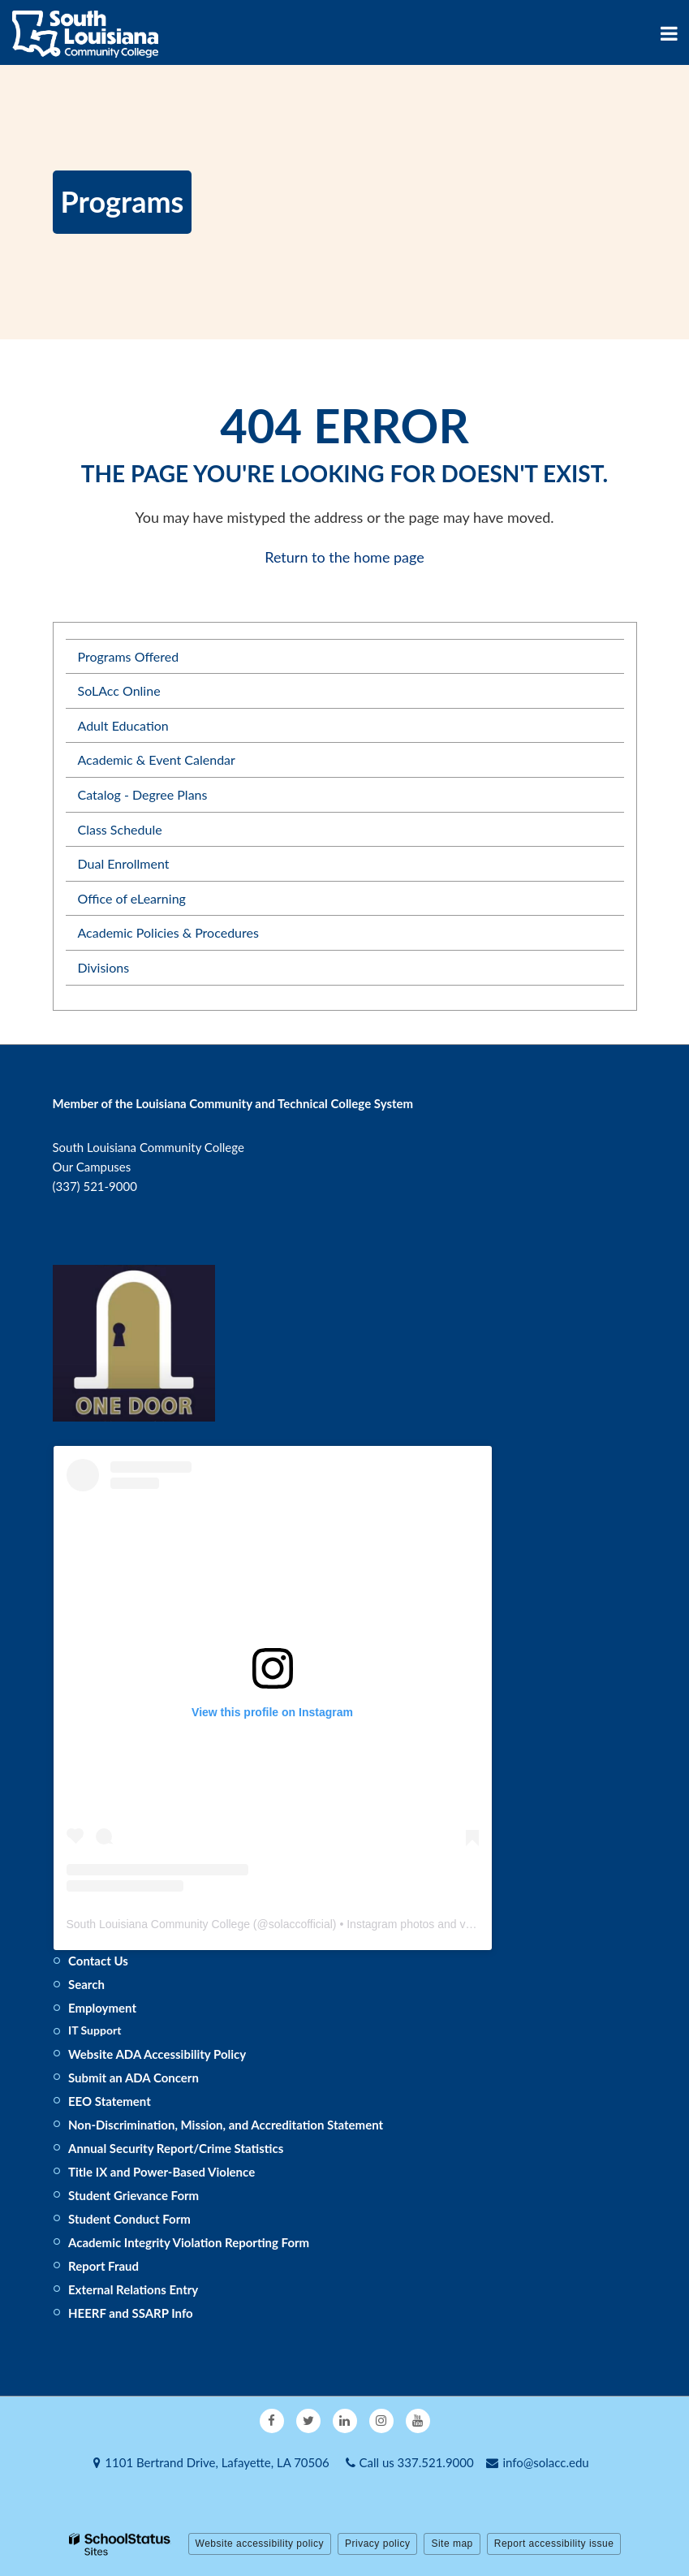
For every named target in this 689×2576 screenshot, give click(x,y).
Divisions (104, 967)
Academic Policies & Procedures (168, 932)
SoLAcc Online (119, 690)
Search (86, 1984)
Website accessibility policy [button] (260, 2543)
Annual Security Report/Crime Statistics (175, 2148)
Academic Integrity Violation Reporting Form (188, 2242)
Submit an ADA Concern (133, 2077)
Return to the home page (344, 557)
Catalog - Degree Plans (143, 794)
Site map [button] (451, 2543)
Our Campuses (92, 1166)
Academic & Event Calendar (156, 759)
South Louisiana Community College (158, 1924)
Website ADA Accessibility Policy (157, 2054)
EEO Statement (109, 2101)
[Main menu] (668, 32)
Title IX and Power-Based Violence (161, 2171)
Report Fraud (103, 2266)
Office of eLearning (132, 898)
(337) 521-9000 (95, 1186)
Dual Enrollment (124, 863)
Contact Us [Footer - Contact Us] (98, 1960)
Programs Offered (128, 656)
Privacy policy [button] (377, 2543)
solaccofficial (301, 1924)
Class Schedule (120, 829)
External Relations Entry (133, 2289)
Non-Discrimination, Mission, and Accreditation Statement (225, 2124)
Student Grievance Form (133, 2195)
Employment (102, 2007)
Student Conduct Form (129, 2218)
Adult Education (123, 725)
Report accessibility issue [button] (554, 2543)
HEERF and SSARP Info (130, 2313)
